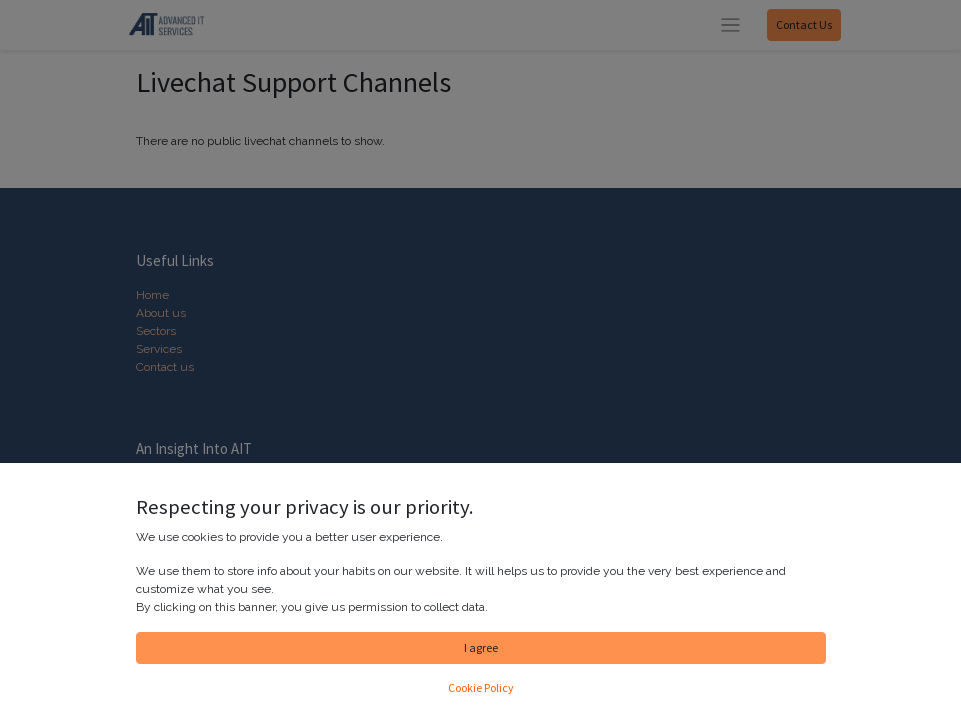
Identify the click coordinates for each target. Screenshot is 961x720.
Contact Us (804, 24)
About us (161, 313)
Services (159, 349)
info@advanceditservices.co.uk (245, 671)
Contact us (165, 367)
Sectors (156, 331)
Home (152, 295)
